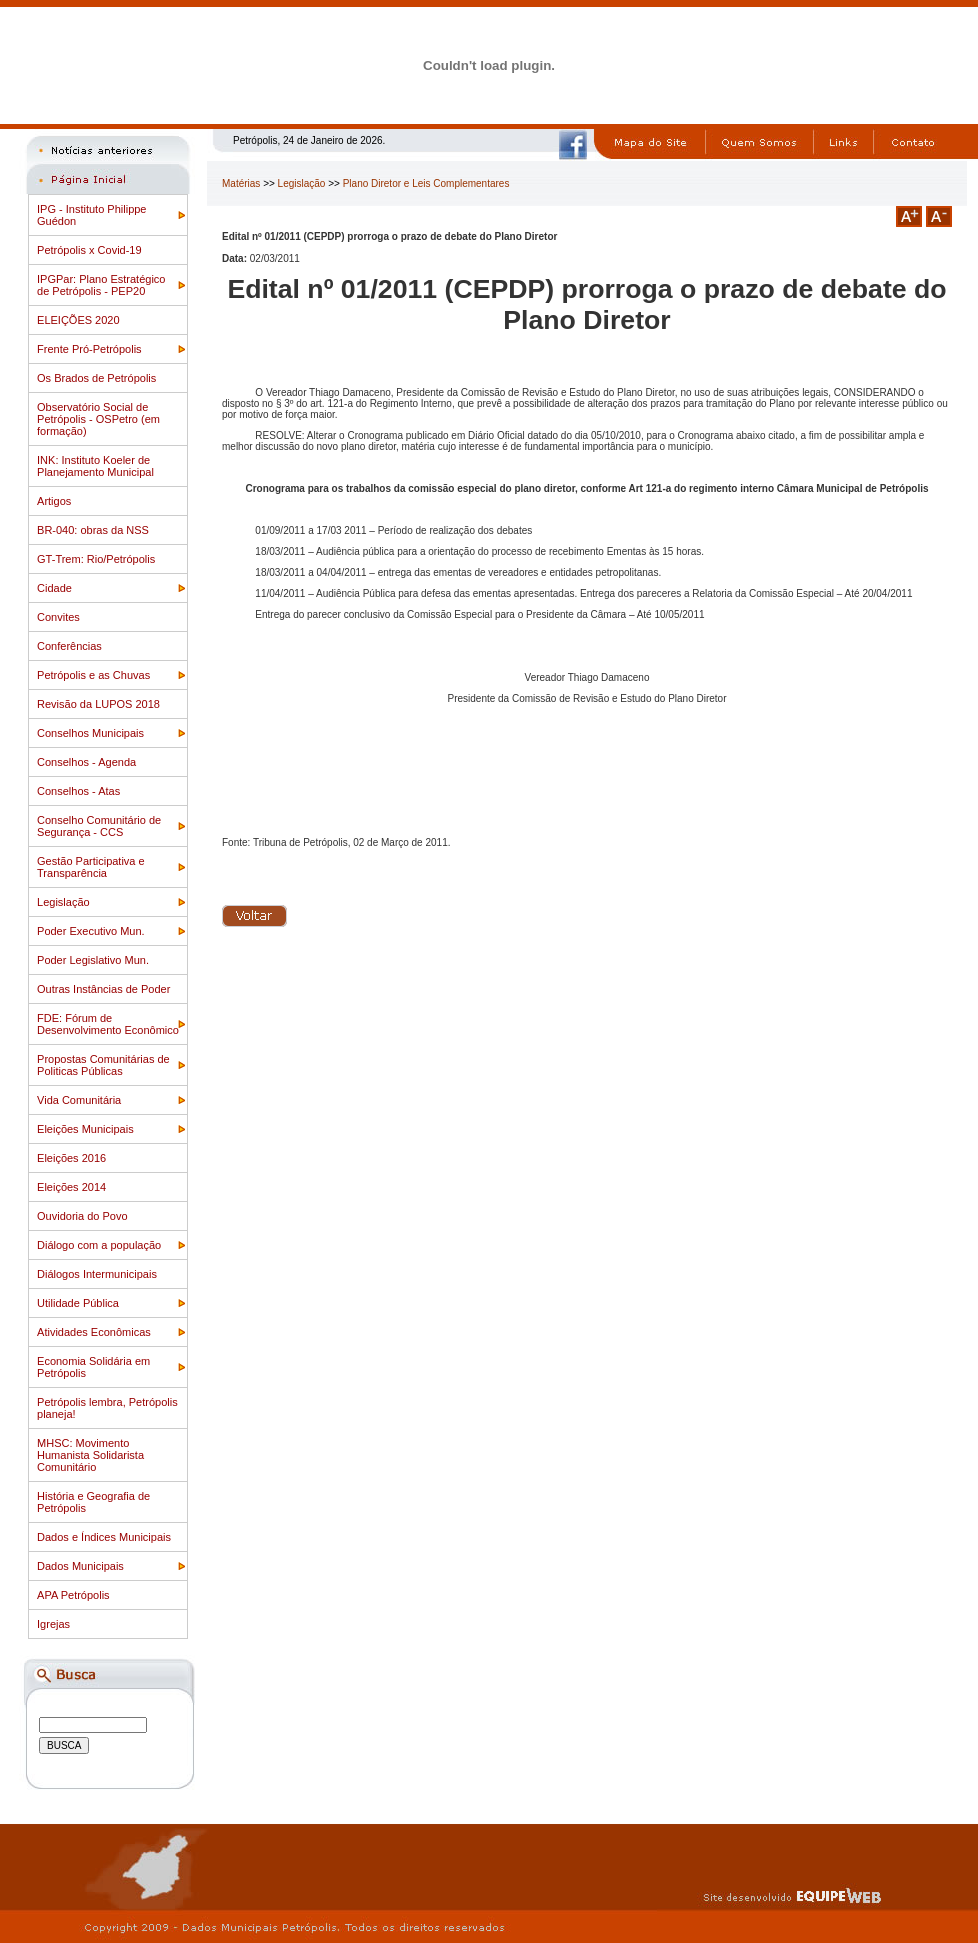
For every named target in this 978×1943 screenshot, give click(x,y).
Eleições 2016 (71, 1158)
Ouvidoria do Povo (82, 1216)
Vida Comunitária (79, 1100)
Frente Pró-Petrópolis (89, 349)
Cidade (54, 588)
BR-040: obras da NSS (93, 530)
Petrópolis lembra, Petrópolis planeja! (107, 1408)
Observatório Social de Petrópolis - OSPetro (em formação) (98, 419)
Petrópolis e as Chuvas (93, 675)
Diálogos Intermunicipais (97, 1274)
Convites (58, 617)
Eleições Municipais (85, 1129)
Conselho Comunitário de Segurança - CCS (99, 826)
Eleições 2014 (71, 1187)
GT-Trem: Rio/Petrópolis (96, 559)
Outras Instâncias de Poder (103, 989)
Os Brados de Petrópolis (96, 378)
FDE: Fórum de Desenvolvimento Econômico (108, 1024)
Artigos (54, 501)
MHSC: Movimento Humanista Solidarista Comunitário (90, 1455)
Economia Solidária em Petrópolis (93, 1367)
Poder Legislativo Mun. (93, 960)
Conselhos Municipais (90, 733)
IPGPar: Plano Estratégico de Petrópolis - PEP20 (101, 285)
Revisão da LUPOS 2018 (98, 704)
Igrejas (53, 1624)
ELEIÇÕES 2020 (78, 320)
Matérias (241, 183)
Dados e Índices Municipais (104, 1537)
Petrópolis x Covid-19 (89, 250)
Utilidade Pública (78, 1303)
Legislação (63, 902)
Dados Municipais (80, 1566)
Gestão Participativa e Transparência (91, 867)
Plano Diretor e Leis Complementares (426, 183)
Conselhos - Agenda (86, 762)
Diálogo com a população (99, 1245)
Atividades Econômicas (94, 1332)
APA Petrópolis (73, 1595)
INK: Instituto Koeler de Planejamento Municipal (95, 466)
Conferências (69, 646)
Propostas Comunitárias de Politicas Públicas (103, 1065)
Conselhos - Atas (78, 791)
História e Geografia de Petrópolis (93, 1502)
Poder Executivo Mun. (91, 931)
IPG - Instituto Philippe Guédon (91, 215)
